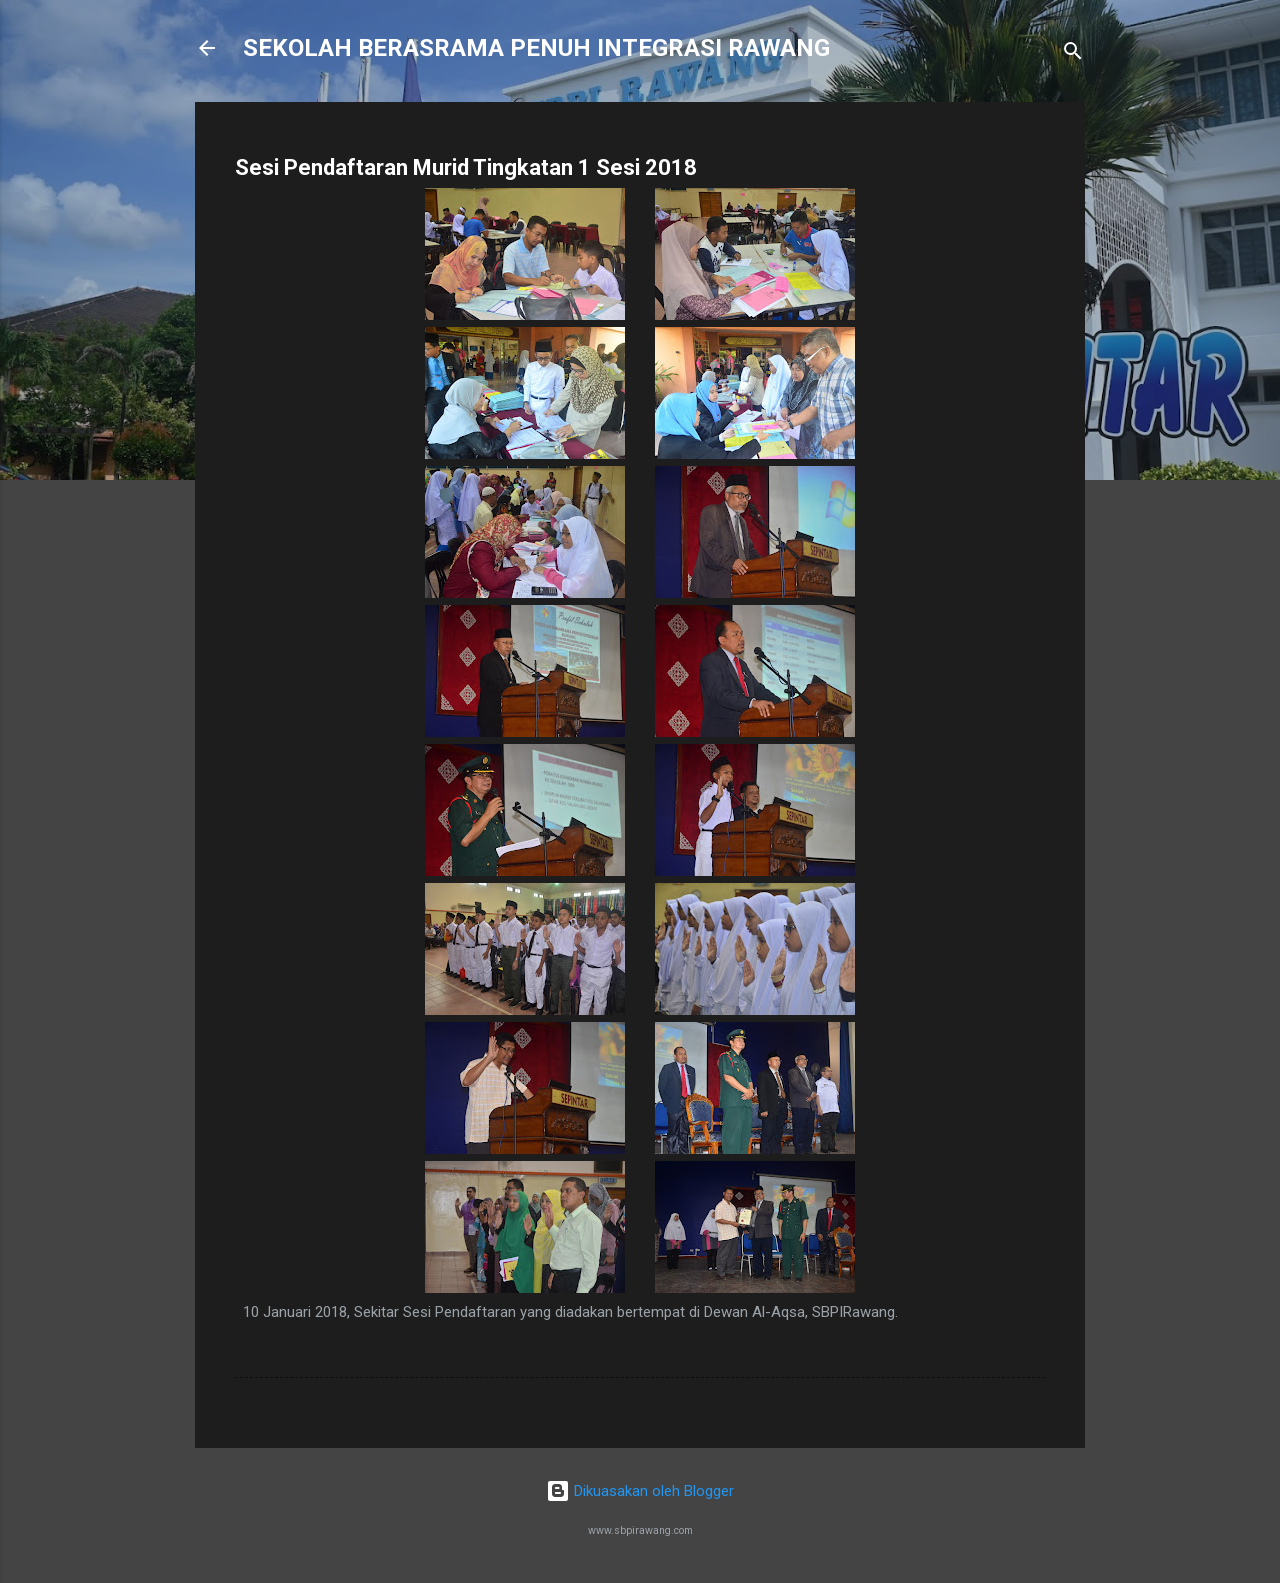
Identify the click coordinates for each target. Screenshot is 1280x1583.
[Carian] (1073, 54)
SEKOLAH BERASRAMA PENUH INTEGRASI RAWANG (536, 48)
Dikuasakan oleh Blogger (640, 1491)
